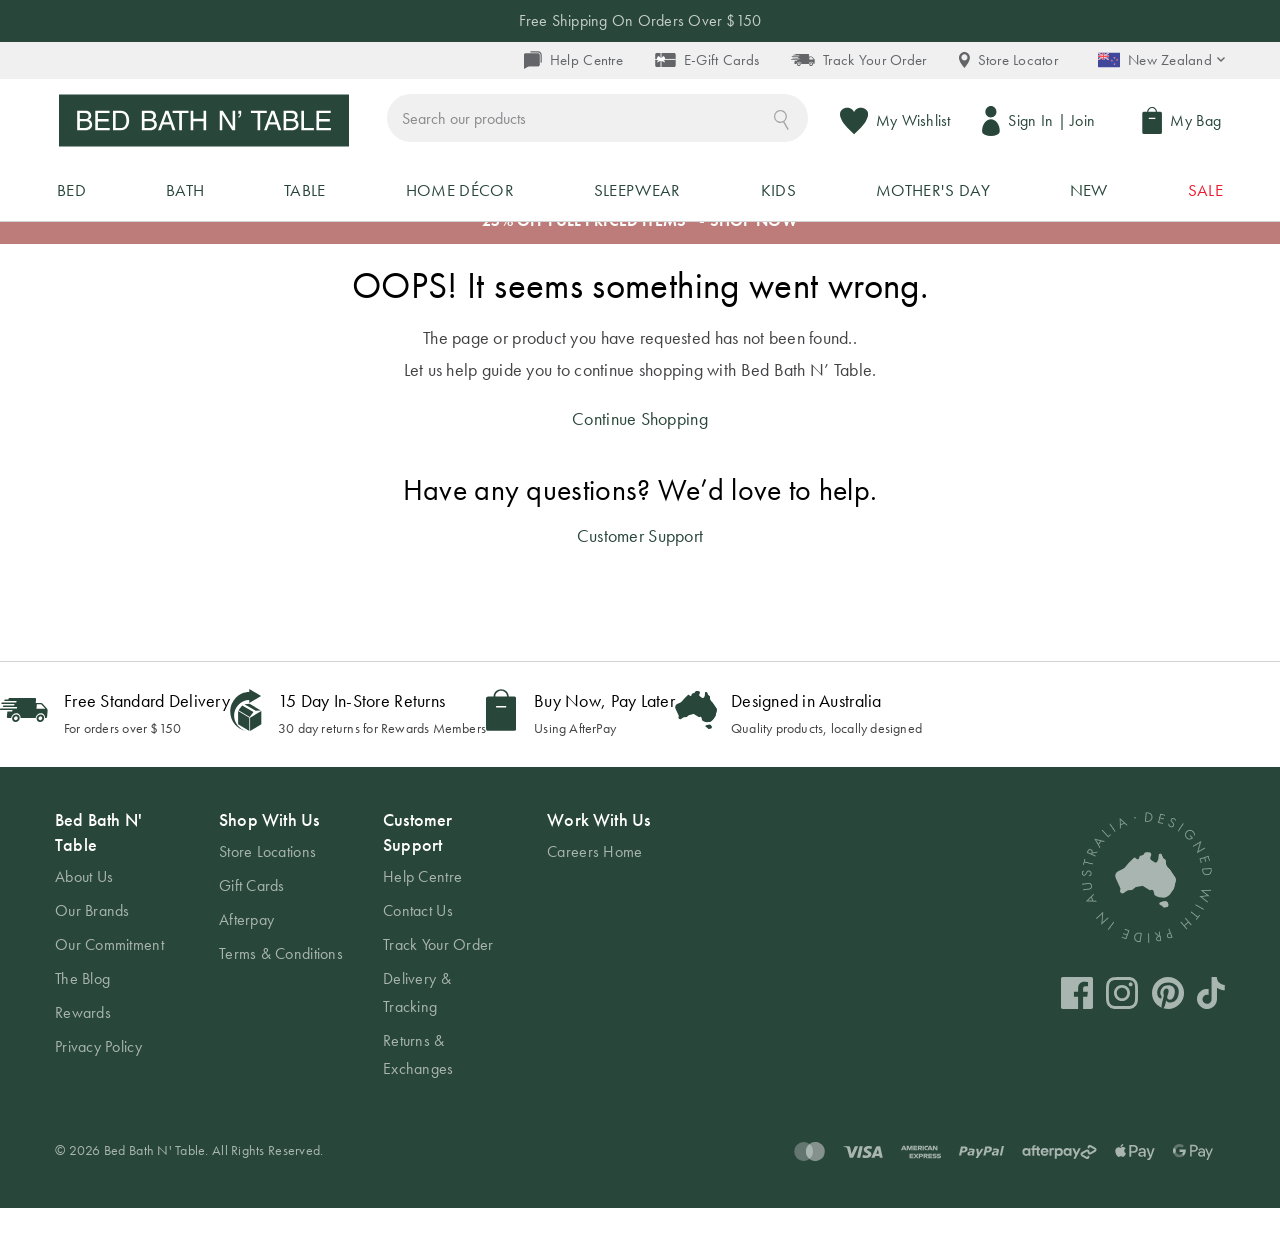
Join (1086, 123)
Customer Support (640, 565)
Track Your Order (858, 60)
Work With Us (598, 849)
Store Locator (1009, 60)
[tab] (117, 964)
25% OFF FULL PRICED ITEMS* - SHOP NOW (640, 251)
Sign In (1034, 123)
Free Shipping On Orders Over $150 (640, 20)
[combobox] (692, 123)
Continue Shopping (640, 448)
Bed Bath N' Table (98, 862)
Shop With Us (269, 849)
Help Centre (573, 60)
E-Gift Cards (707, 60)
